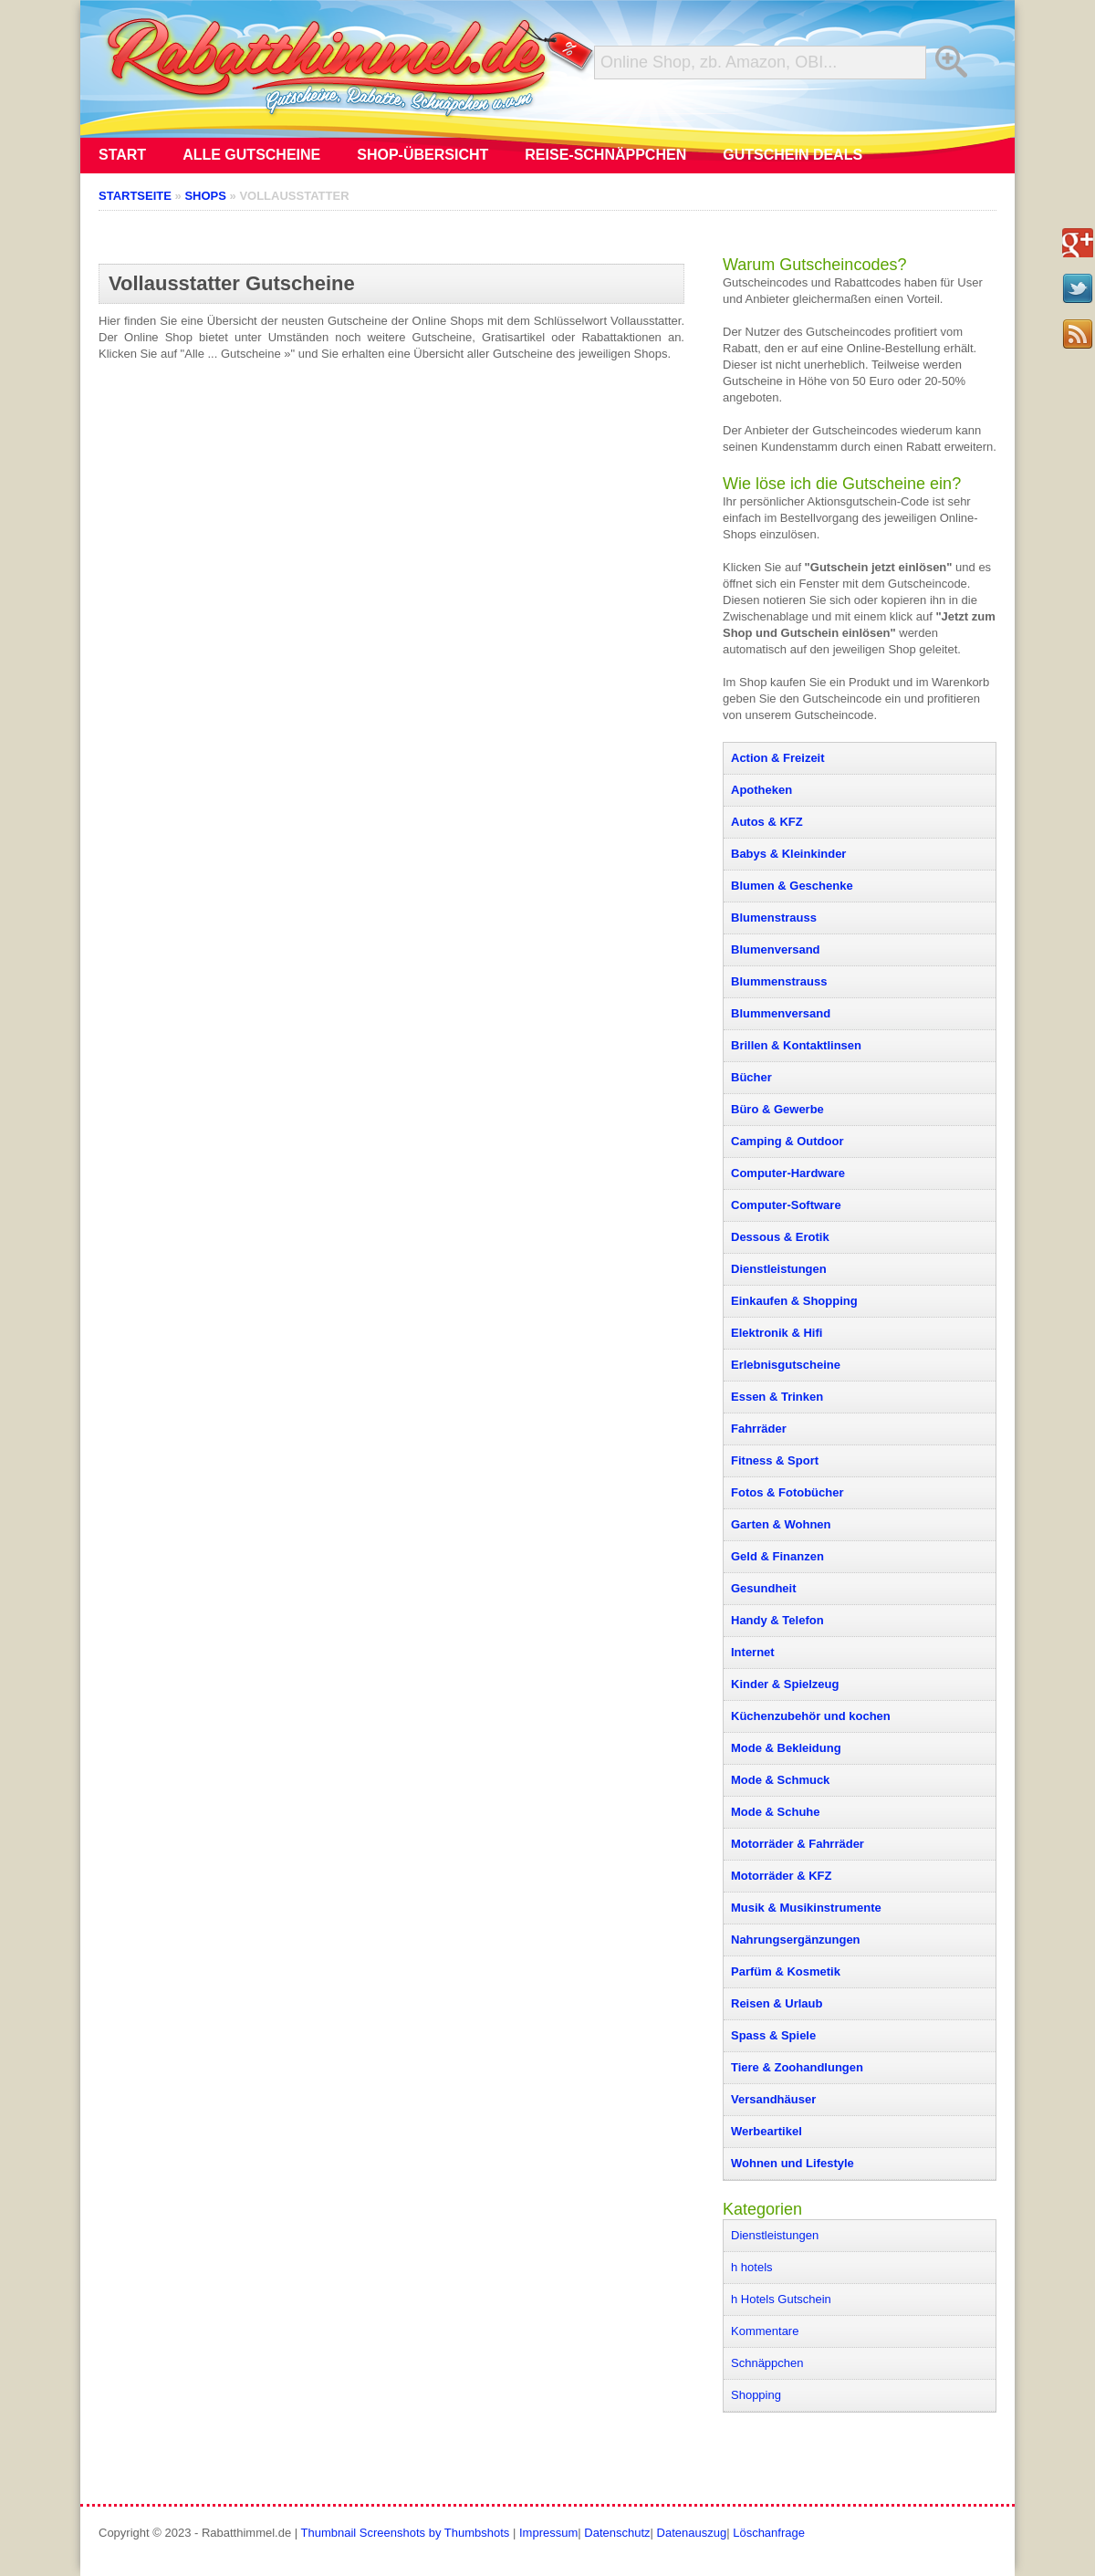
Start (122, 154)
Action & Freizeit (778, 758)
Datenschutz (617, 2532)
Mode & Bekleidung (786, 1748)
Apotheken (761, 790)
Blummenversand (780, 1013)
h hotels (752, 2267)
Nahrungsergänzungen (795, 1939)
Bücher (751, 1077)
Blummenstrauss (779, 981)
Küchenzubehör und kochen (811, 1716)
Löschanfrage (769, 2532)
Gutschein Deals (792, 154)
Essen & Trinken (777, 1396)
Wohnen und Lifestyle (792, 2163)
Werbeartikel (766, 2131)
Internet (753, 1652)
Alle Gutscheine (251, 154)
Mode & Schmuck (780, 1780)
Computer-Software (786, 1205)
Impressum (548, 2532)
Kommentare (764, 2331)
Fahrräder (759, 1428)
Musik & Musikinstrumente (806, 1907)
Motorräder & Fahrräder (797, 1844)
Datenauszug (692, 2532)
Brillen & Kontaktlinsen (796, 1045)
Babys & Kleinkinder (788, 853)
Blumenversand (775, 949)
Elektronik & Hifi (776, 1333)
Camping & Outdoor (787, 1141)
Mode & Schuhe (775, 1812)
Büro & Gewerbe (777, 1109)
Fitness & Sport (775, 1460)
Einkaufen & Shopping (794, 1301)
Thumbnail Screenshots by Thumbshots (405, 2532)
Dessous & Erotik (780, 1237)
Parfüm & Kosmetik (785, 1971)
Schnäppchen (767, 2363)
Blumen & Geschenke (792, 885)
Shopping (756, 2395)
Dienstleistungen (779, 1269)
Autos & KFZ (767, 822)
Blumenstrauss (774, 917)
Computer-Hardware (788, 1173)
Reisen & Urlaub (776, 2003)
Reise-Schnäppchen (605, 154)
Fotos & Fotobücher (787, 1492)
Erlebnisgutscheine (785, 1364)
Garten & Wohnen (781, 1524)
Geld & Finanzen (777, 1556)
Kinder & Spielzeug (785, 1684)
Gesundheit (764, 1588)
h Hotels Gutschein (781, 2299)
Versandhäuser (773, 2099)
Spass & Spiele (773, 2035)
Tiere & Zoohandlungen (797, 2067)
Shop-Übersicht (422, 154)
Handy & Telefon (777, 1620)
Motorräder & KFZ (781, 1875)
